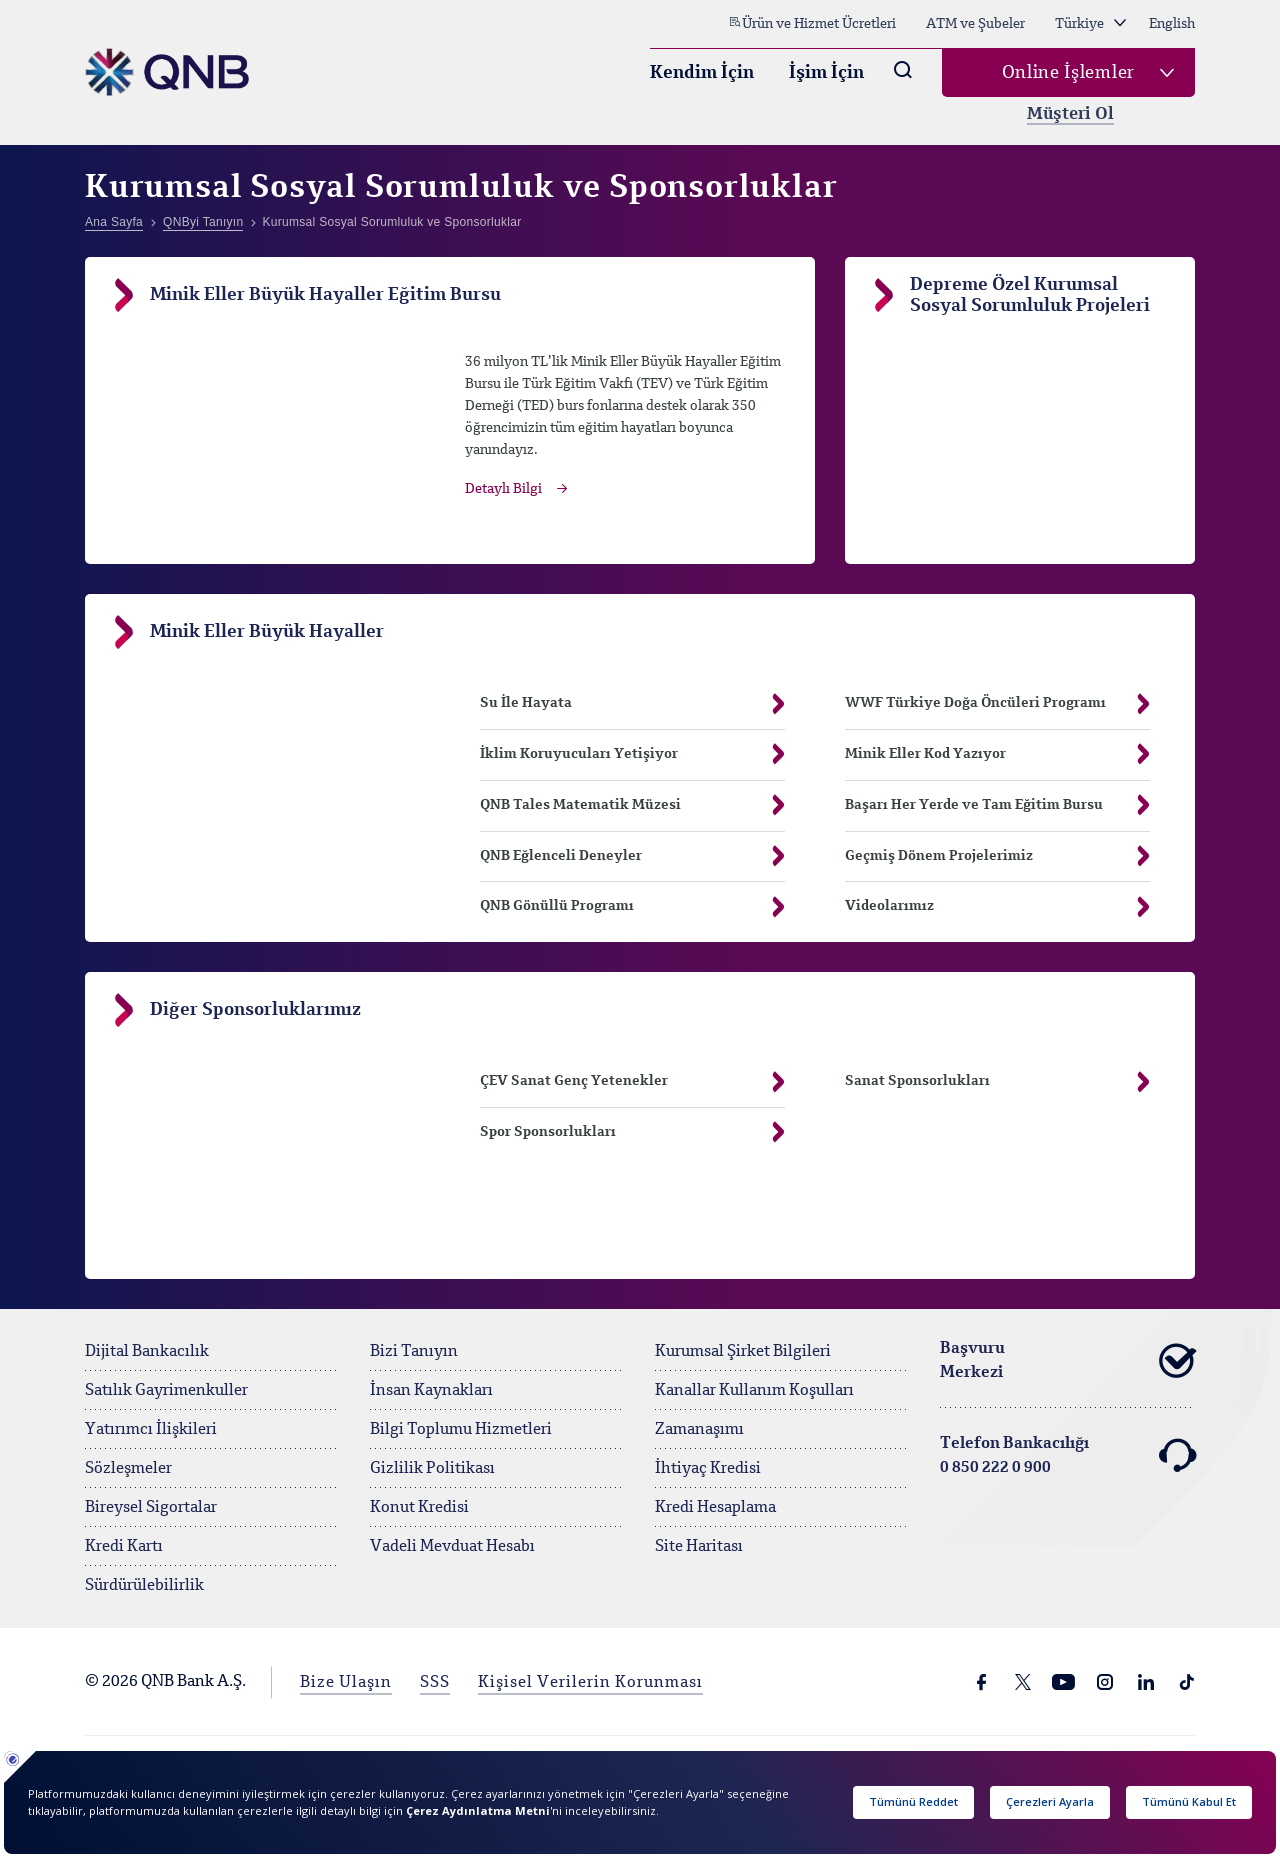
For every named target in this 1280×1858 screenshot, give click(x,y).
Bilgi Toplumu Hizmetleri (461, 1430)
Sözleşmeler (128, 1469)
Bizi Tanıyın (414, 1352)
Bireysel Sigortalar (151, 1508)
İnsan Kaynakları (431, 1391)
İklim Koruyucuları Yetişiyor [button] (632, 754)
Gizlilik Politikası (432, 1469)
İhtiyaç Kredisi (708, 1469)
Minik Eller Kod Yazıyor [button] (997, 754)
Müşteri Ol (1070, 114)
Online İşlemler (1069, 73)
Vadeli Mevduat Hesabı (452, 1547)
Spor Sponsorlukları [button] (632, 1132)
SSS (435, 1683)
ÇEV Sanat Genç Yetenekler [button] (632, 1081)
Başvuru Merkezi (1067, 1361)
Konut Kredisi (419, 1508)
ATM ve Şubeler (975, 24)
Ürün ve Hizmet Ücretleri (812, 23)
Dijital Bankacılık (147, 1352)
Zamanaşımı (699, 1430)
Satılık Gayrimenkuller (166, 1391)
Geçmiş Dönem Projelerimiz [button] (997, 856)
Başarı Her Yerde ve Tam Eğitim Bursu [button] (997, 805)
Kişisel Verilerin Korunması (590, 1683)
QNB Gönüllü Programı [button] (632, 906)
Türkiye (1090, 24)
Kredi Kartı (124, 1547)
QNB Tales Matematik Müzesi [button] (632, 805)
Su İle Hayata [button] (526, 703)
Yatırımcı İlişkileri (151, 1430)
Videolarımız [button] (997, 906)
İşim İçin (826, 73)
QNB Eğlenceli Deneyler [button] (632, 856)
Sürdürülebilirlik (144, 1586)
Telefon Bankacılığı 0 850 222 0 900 (1067, 1456)
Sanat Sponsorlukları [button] (997, 1081)
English (1172, 24)
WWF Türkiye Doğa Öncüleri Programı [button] (997, 703)
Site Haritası (699, 1547)
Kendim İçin (702, 73)
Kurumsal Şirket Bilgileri (743, 1352)
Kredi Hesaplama (715, 1508)
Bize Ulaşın (346, 1683)
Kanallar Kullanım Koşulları (754, 1391)
